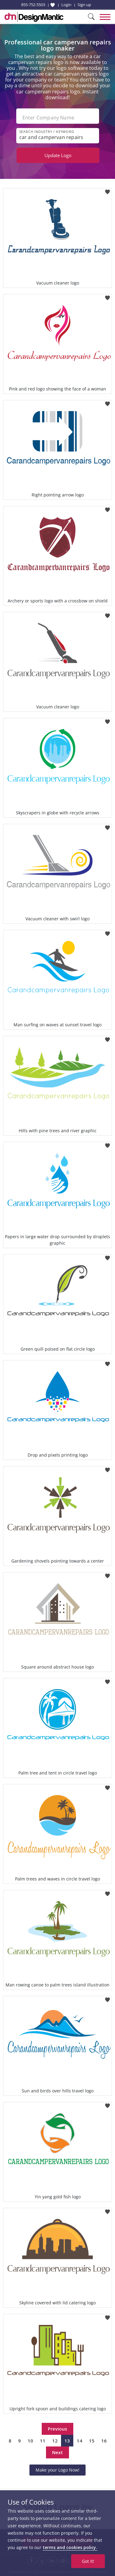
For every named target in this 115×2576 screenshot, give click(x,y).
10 (30, 2441)
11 (42, 2441)
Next (57, 2452)
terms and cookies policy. (70, 2547)
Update (57, 155)
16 (104, 2441)
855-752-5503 (33, 4)
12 (55, 2441)
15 (91, 2441)
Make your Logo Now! (57, 2470)
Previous (57, 2429)
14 (79, 2441)
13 (67, 2441)
